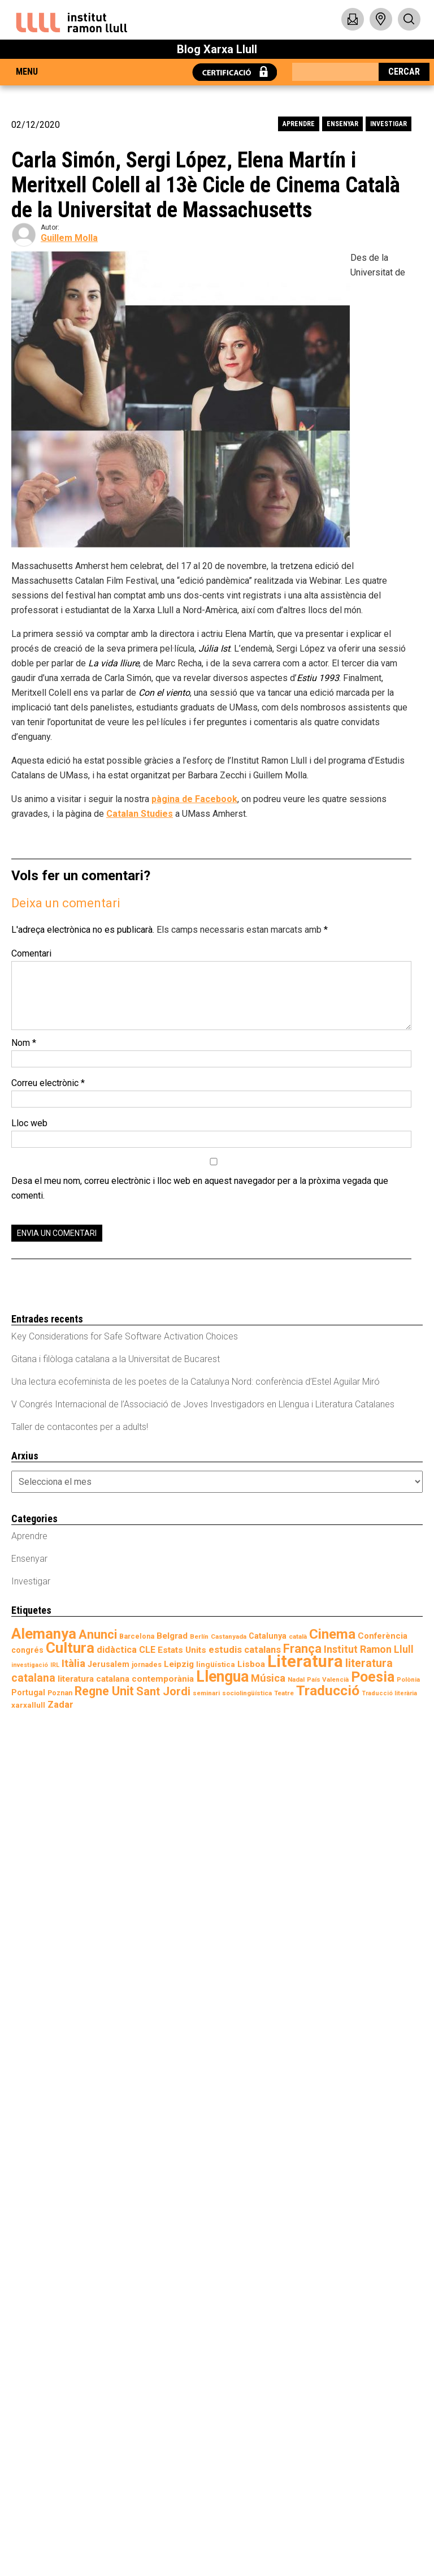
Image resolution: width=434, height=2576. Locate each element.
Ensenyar (342, 124)
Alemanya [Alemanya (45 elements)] (43, 1633)
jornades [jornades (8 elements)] (147, 1664)
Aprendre (299, 124)
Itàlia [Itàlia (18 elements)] (73, 1663)
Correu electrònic (48, 1083)
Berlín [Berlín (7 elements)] (199, 1636)
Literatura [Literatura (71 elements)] (305, 1661)
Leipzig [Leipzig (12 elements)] (179, 1664)
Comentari (31, 953)
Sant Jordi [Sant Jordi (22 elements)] (163, 1691)
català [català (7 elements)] (298, 1636)
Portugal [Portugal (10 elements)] (28, 1692)
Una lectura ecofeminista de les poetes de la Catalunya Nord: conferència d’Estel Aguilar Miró (195, 1381)
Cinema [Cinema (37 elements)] (332, 1634)
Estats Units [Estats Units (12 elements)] (182, 1650)
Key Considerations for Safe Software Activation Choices (124, 1336)
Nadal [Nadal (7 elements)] (296, 1679)
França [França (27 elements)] (302, 1649)
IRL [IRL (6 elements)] (54, 1665)
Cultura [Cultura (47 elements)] (70, 1647)
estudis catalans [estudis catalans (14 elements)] (245, 1649)
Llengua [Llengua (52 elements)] (222, 1677)
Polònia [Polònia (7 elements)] (408, 1679)
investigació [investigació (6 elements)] (29, 1665)
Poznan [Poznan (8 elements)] (59, 1692)
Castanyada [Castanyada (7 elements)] (228, 1636)
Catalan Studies (139, 813)
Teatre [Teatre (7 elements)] (284, 1693)
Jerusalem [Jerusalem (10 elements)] (108, 1664)
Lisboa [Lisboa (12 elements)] (251, 1664)
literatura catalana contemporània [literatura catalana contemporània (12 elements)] (126, 1679)
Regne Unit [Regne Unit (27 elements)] (104, 1691)
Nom (23, 1042)
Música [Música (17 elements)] (268, 1678)
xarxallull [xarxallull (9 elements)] (28, 1705)
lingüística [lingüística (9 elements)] (215, 1664)
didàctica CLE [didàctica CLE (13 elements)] (126, 1649)
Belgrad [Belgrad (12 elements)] (172, 1636)
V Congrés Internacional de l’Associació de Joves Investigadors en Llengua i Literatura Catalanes (202, 1404)
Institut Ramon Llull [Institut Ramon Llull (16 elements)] (369, 1649)
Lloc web (29, 1123)
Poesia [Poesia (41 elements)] (372, 1677)
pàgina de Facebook (194, 799)
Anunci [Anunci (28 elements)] (98, 1634)
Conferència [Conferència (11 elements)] (382, 1636)
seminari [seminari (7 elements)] (206, 1693)
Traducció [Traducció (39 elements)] (327, 1690)
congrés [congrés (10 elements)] (27, 1650)
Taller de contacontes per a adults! (79, 1426)
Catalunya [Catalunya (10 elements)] (268, 1635)
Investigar (388, 124)
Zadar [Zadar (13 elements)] (60, 1704)
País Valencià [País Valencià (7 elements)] (328, 1679)
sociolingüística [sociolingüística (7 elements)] (247, 1693)
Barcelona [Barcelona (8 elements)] (136, 1636)
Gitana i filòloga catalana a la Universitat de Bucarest (115, 1359)
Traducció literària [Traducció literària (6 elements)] (389, 1693)
